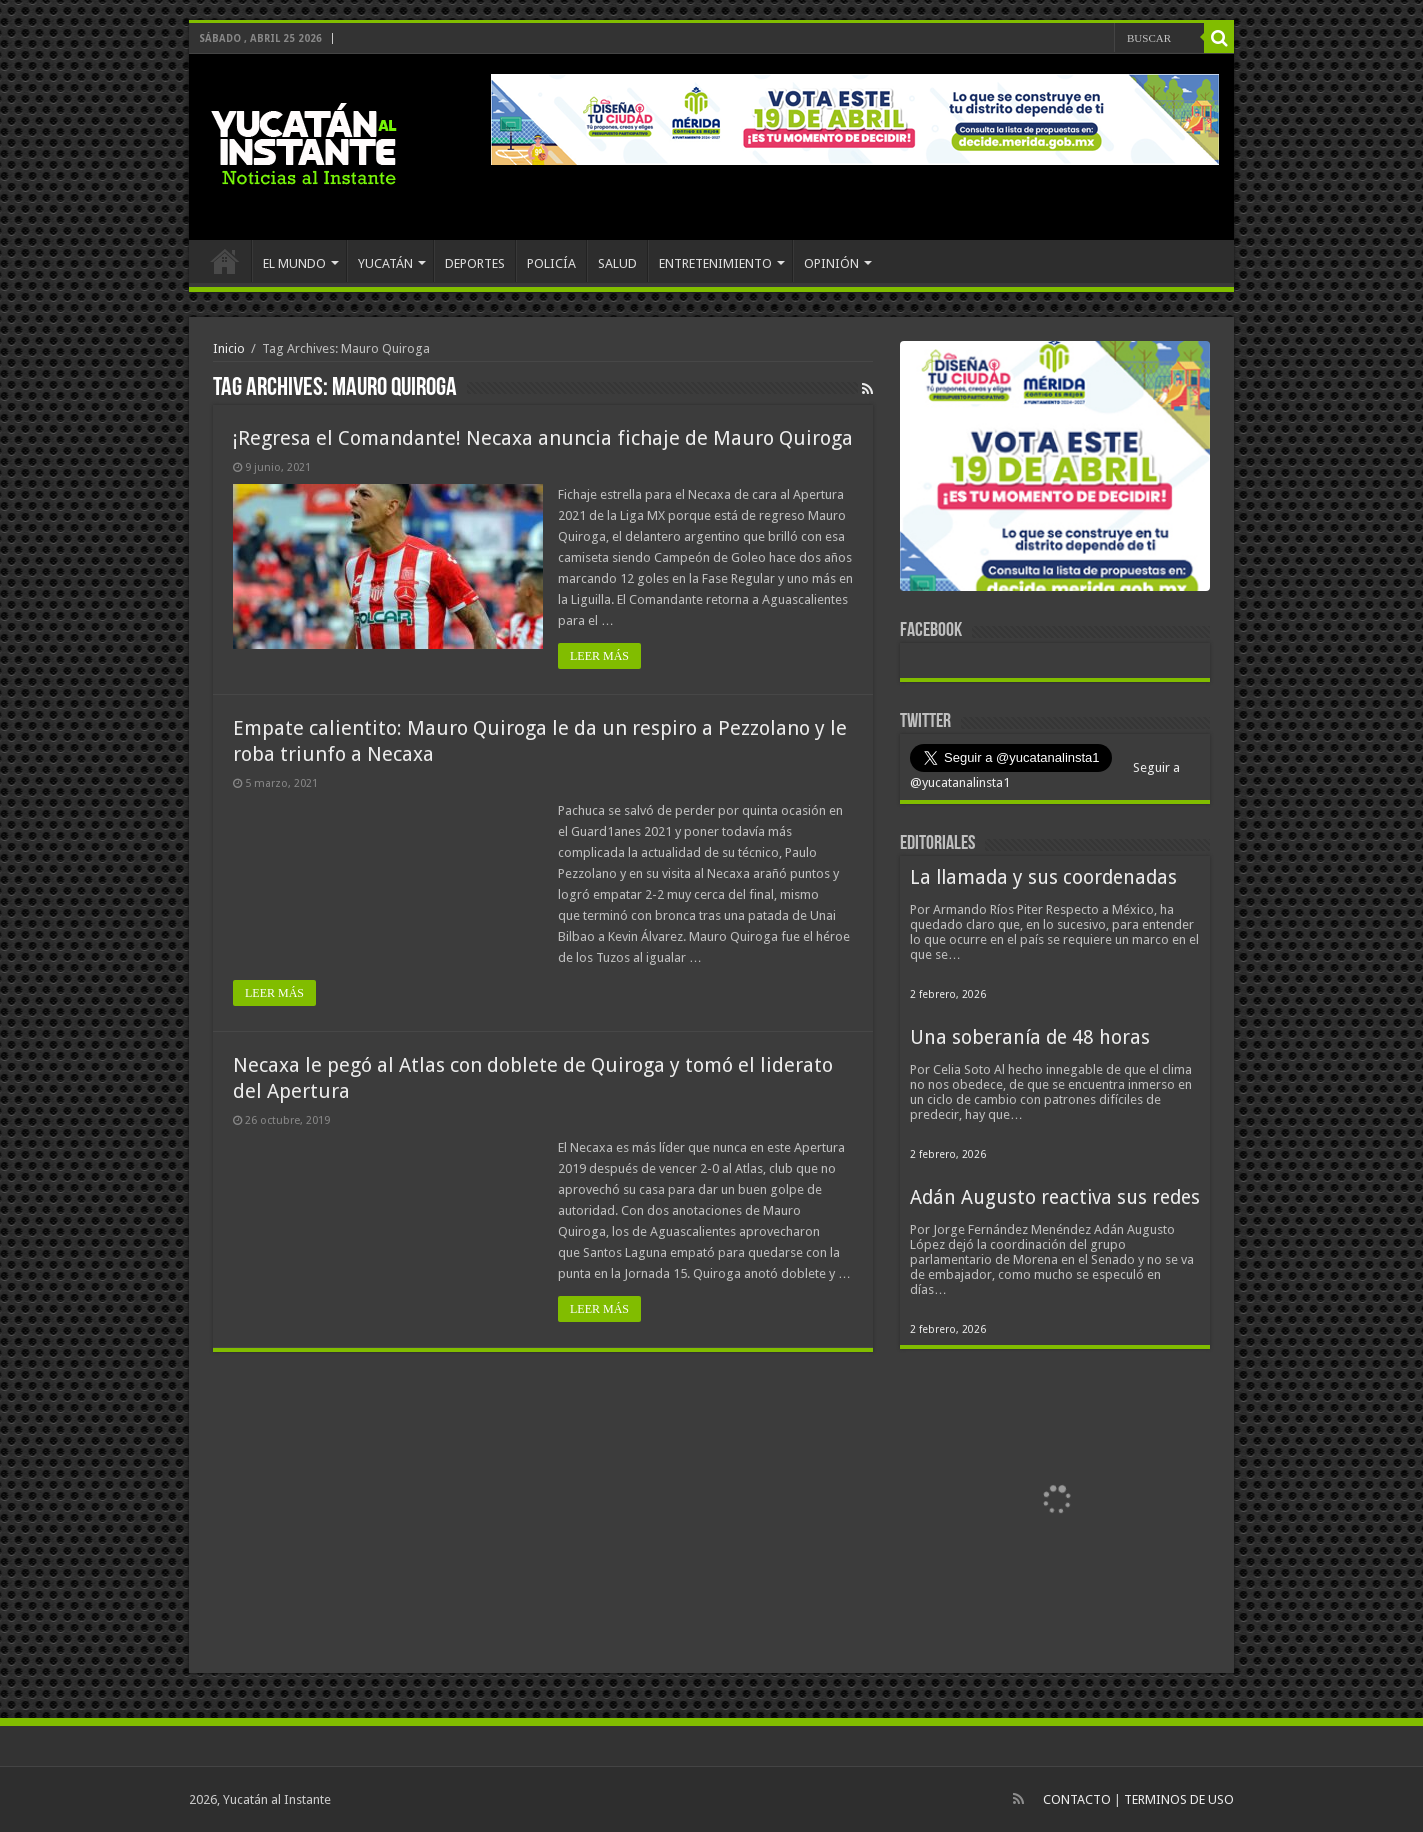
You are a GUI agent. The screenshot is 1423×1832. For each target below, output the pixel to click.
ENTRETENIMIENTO (715, 263)
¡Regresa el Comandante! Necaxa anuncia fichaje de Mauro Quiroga (543, 438)
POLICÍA (551, 263)
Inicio (229, 348)
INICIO (225, 261)
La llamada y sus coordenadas (1043, 877)
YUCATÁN (385, 263)
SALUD (617, 263)
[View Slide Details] (1055, 470)
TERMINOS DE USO (1179, 1799)
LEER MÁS (599, 656)
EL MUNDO (294, 263)
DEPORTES (475, 263)
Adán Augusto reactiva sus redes (1055, 1197)
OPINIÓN (831, 263)
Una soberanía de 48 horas (1030, 1037)
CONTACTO (1077, 1799)
